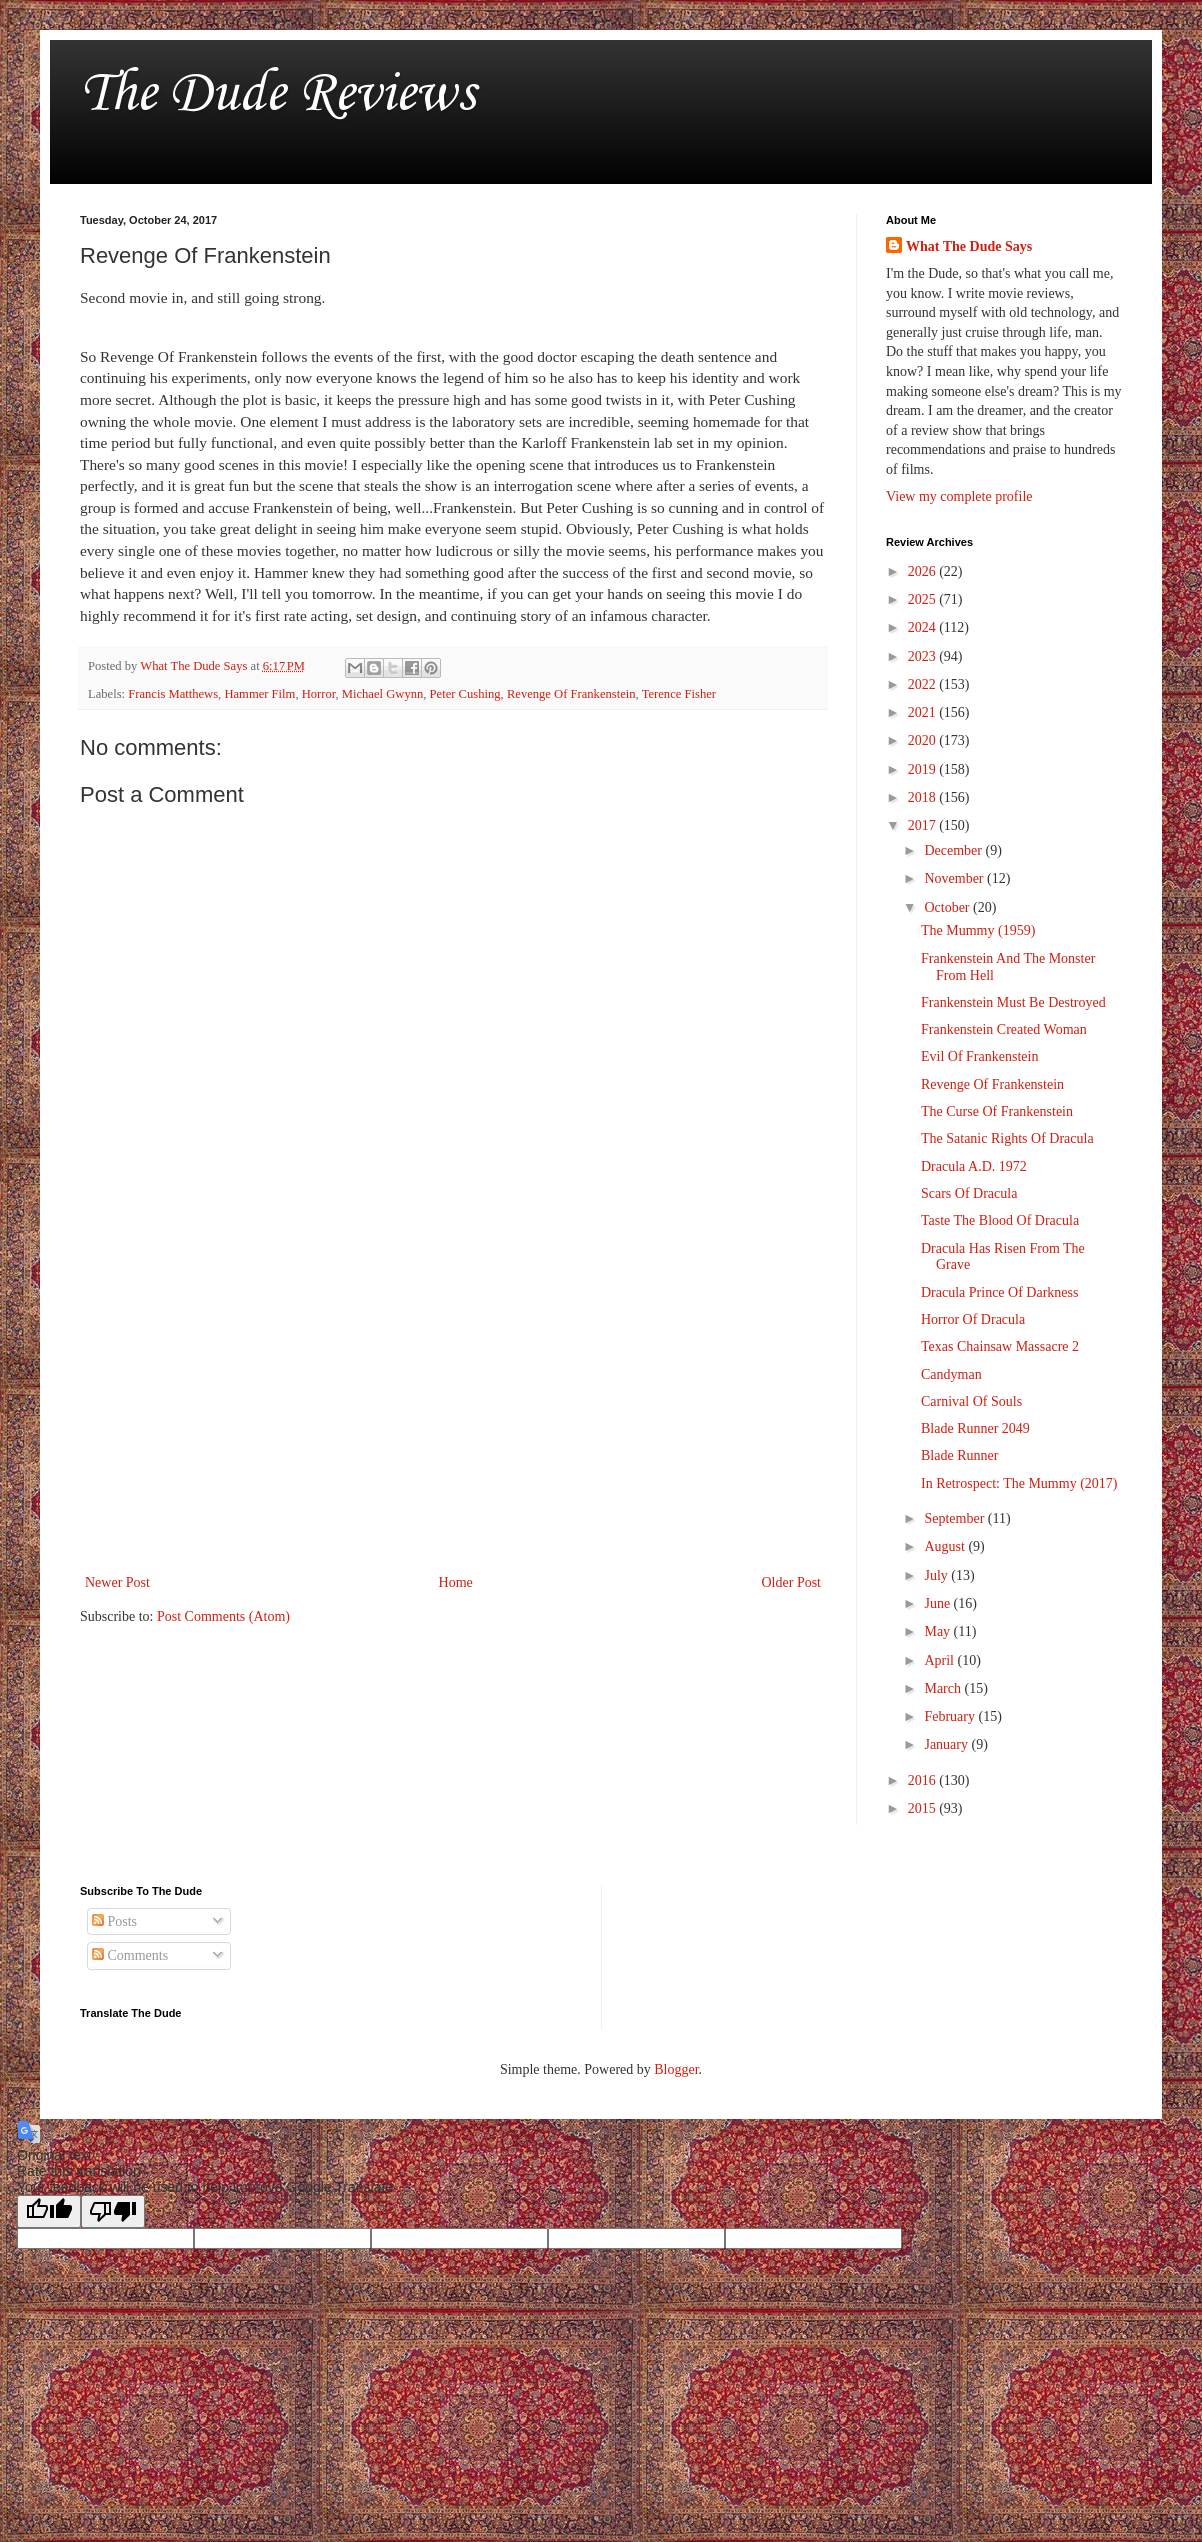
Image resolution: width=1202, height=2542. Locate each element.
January (947, 1744)
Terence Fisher (679, 694)
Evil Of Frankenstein (979, 1056)
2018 (924, 797)
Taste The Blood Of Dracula (1000, 1220)
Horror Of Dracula (973, 1319)
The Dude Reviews (277, 94)
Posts (114, 1921)
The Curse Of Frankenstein (997, 1111)
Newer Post (117, 1582)
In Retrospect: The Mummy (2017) (1019, 1483)
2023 (924, 656)
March (944, 1688)
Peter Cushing (465, 694)
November (955, 878)
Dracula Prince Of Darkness (999, 1292)
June (938, 1603)
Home (456, 1582)
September (955, 1518)
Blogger (676, 2069)
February (951, 1716)
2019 (924, 769)
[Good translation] (49, 2211)
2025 (924, 599)
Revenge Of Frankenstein (571, 694)
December (954, 850)
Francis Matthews (173, 694)
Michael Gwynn (383, 694)
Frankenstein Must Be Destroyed (1013, 1002)
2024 (924, 627)
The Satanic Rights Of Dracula (1007, 1138)
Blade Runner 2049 (975, 1428)
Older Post (792, 1582)
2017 (924, 825)
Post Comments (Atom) (223, 1616)
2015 (924, 1808)
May (938, 1631)
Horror (319, 694)
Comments (130, 1955)
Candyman (951, 1374)
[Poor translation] (113, 2211)
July (937, 1575)
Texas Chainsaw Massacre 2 (1000, 1346)
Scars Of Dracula (969, 1193)
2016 (924, 1780)
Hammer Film (259, 694)
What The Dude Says (969, 246)
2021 (924, 712)
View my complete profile (959, 496)
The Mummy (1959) (978, 930)
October (948, 907)
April (940, 1660)
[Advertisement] (453, 1405)
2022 (924, 684)
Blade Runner (959, 1455)
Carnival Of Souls (971, 1401)
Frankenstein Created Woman (1004, 1029)
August (946, 1546)
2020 (924, 740)
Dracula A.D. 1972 (974, 1166)
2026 (924, 571)
